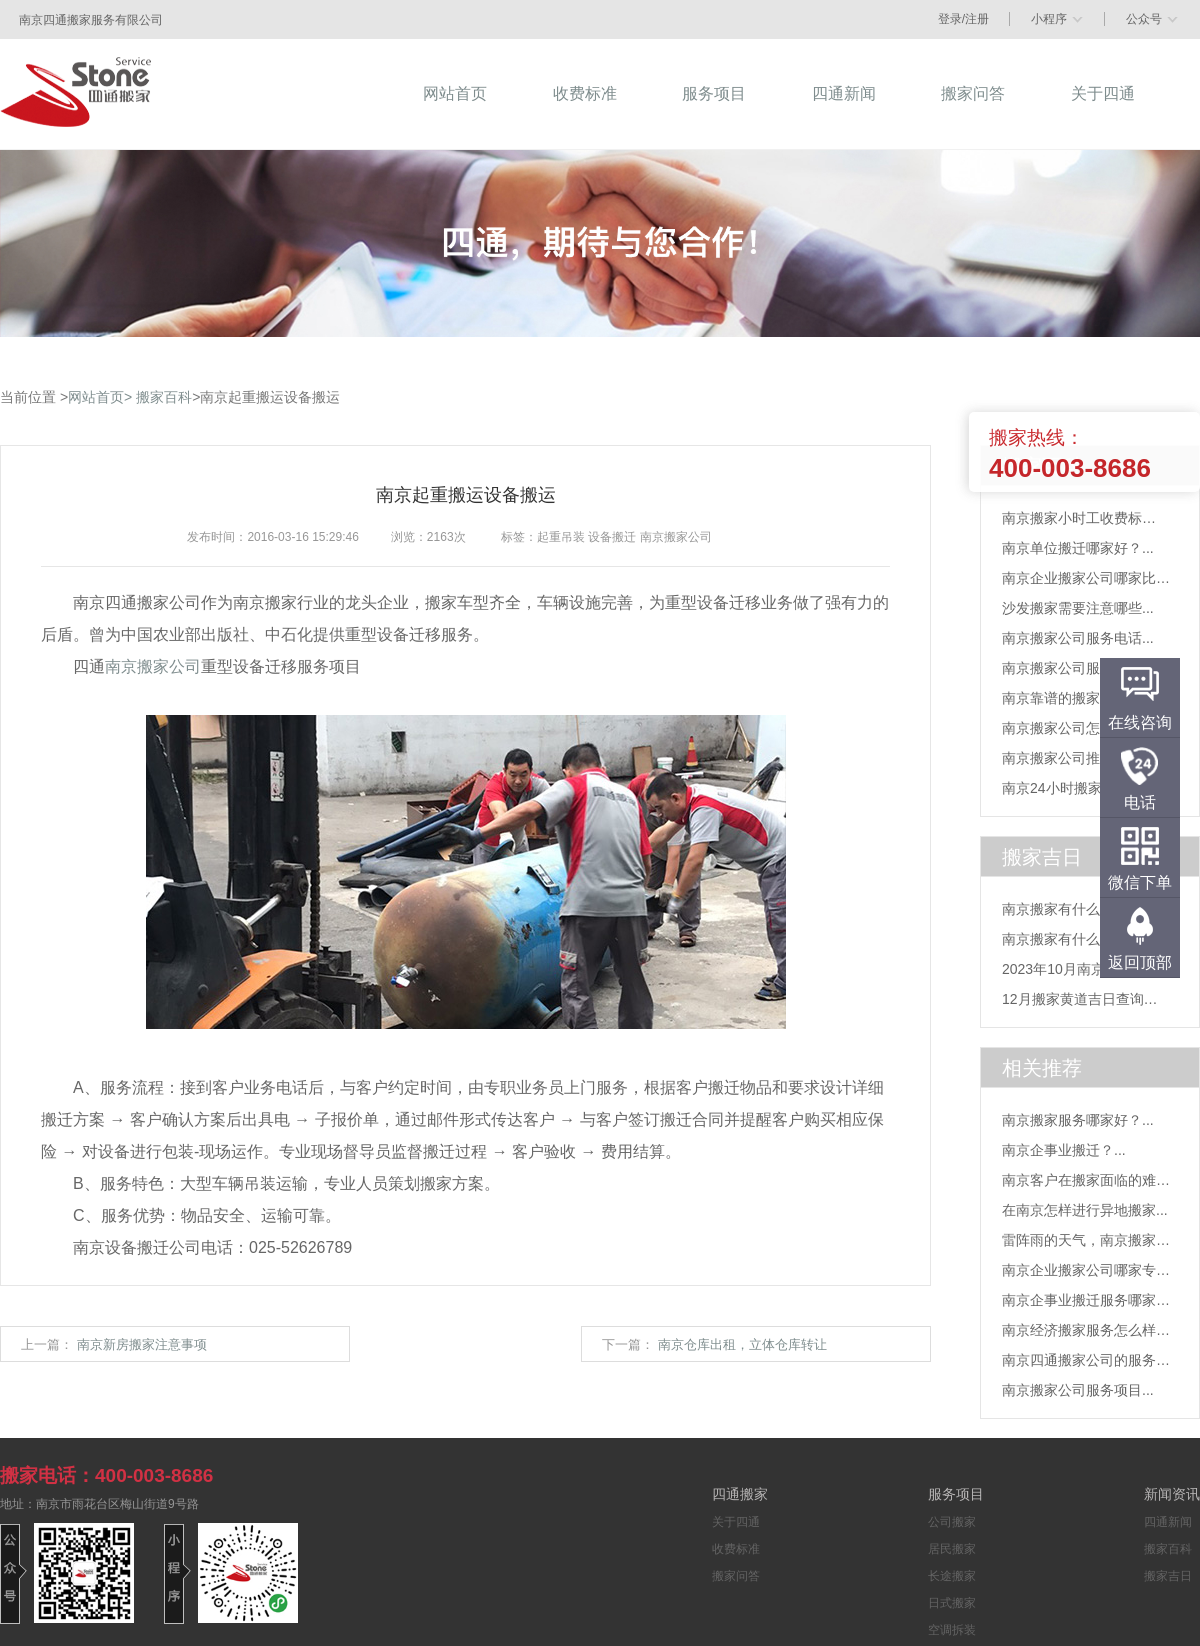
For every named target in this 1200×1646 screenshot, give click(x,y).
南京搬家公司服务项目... (1078, 668)
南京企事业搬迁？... (1064, 1150)
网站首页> (100, 397)
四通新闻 (1168, 1522)
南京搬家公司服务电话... (1078, 638)
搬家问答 (736, 1576)
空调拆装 (952, 1630)
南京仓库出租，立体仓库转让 (742, 1344)
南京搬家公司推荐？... (1071, 758)
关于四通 (736, 1522)
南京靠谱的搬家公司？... (1078, 698)
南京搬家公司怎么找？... (1078, 728)
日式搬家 (952, 1603)
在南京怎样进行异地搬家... (1085, 1210)
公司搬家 (952, 1522)
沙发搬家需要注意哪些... (1078, 608)
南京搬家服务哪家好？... (1078, 1120)
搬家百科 (164, 397)
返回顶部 (1140, 962)
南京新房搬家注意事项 (142, 1344)
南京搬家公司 (153, 666)
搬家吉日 (1168, 1576)
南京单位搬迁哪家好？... (1078, 548)
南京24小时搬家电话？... (1078, 788)
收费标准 (736, 1549)
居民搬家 (952, 1549)
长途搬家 (952, 1576)
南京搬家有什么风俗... (1071, 909)
